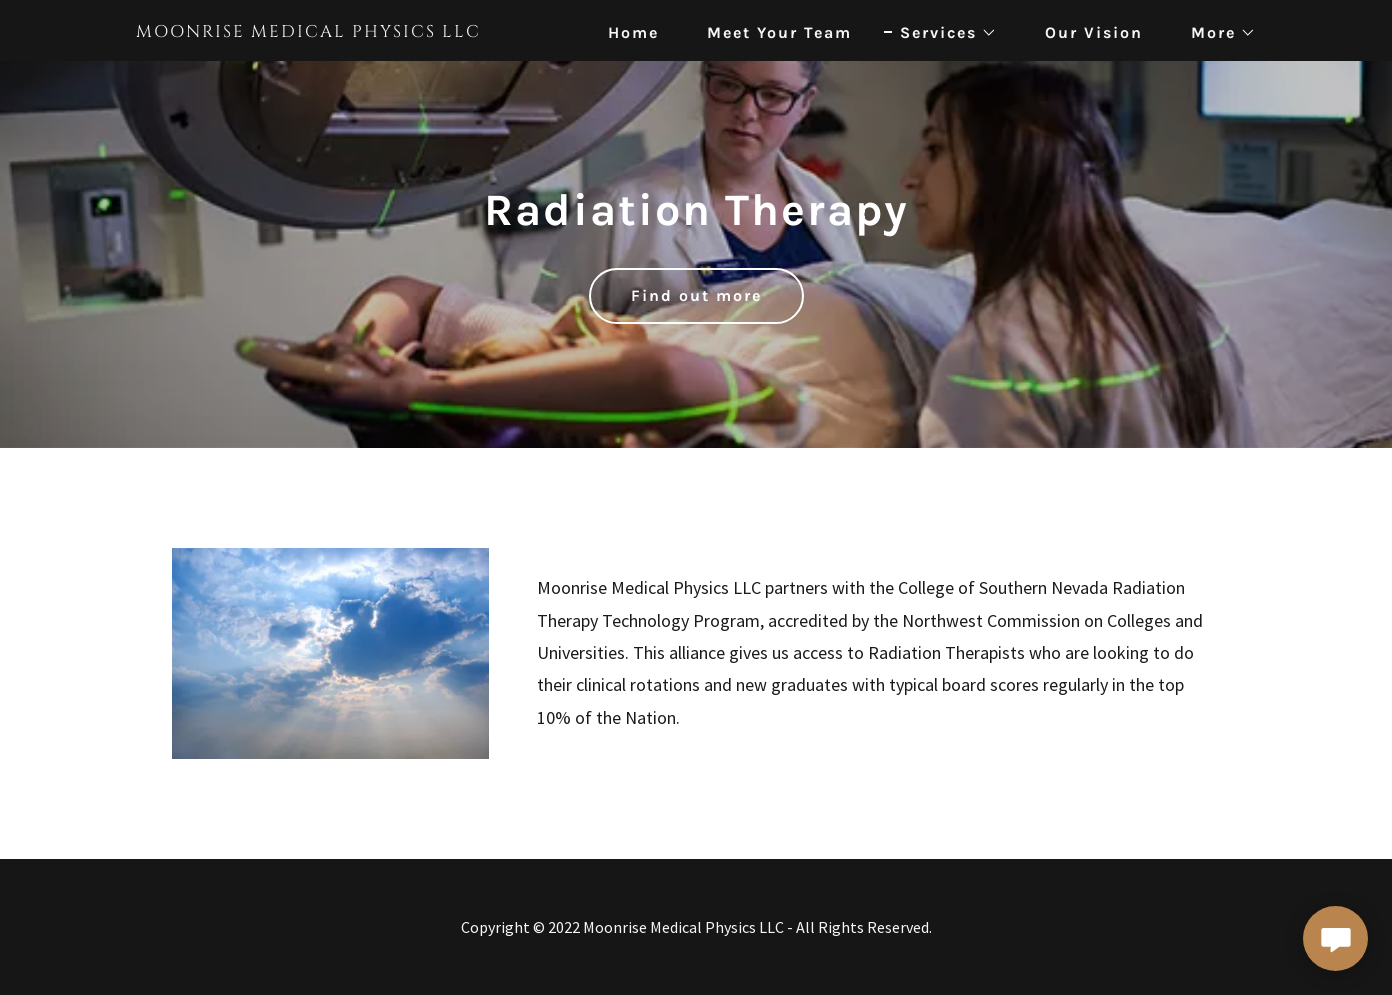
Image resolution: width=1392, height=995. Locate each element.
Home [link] (633, 32)
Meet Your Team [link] (779, 32)
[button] (940, 33)
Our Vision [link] (1094, 32)
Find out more (696, 295)
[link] (332, 30)
